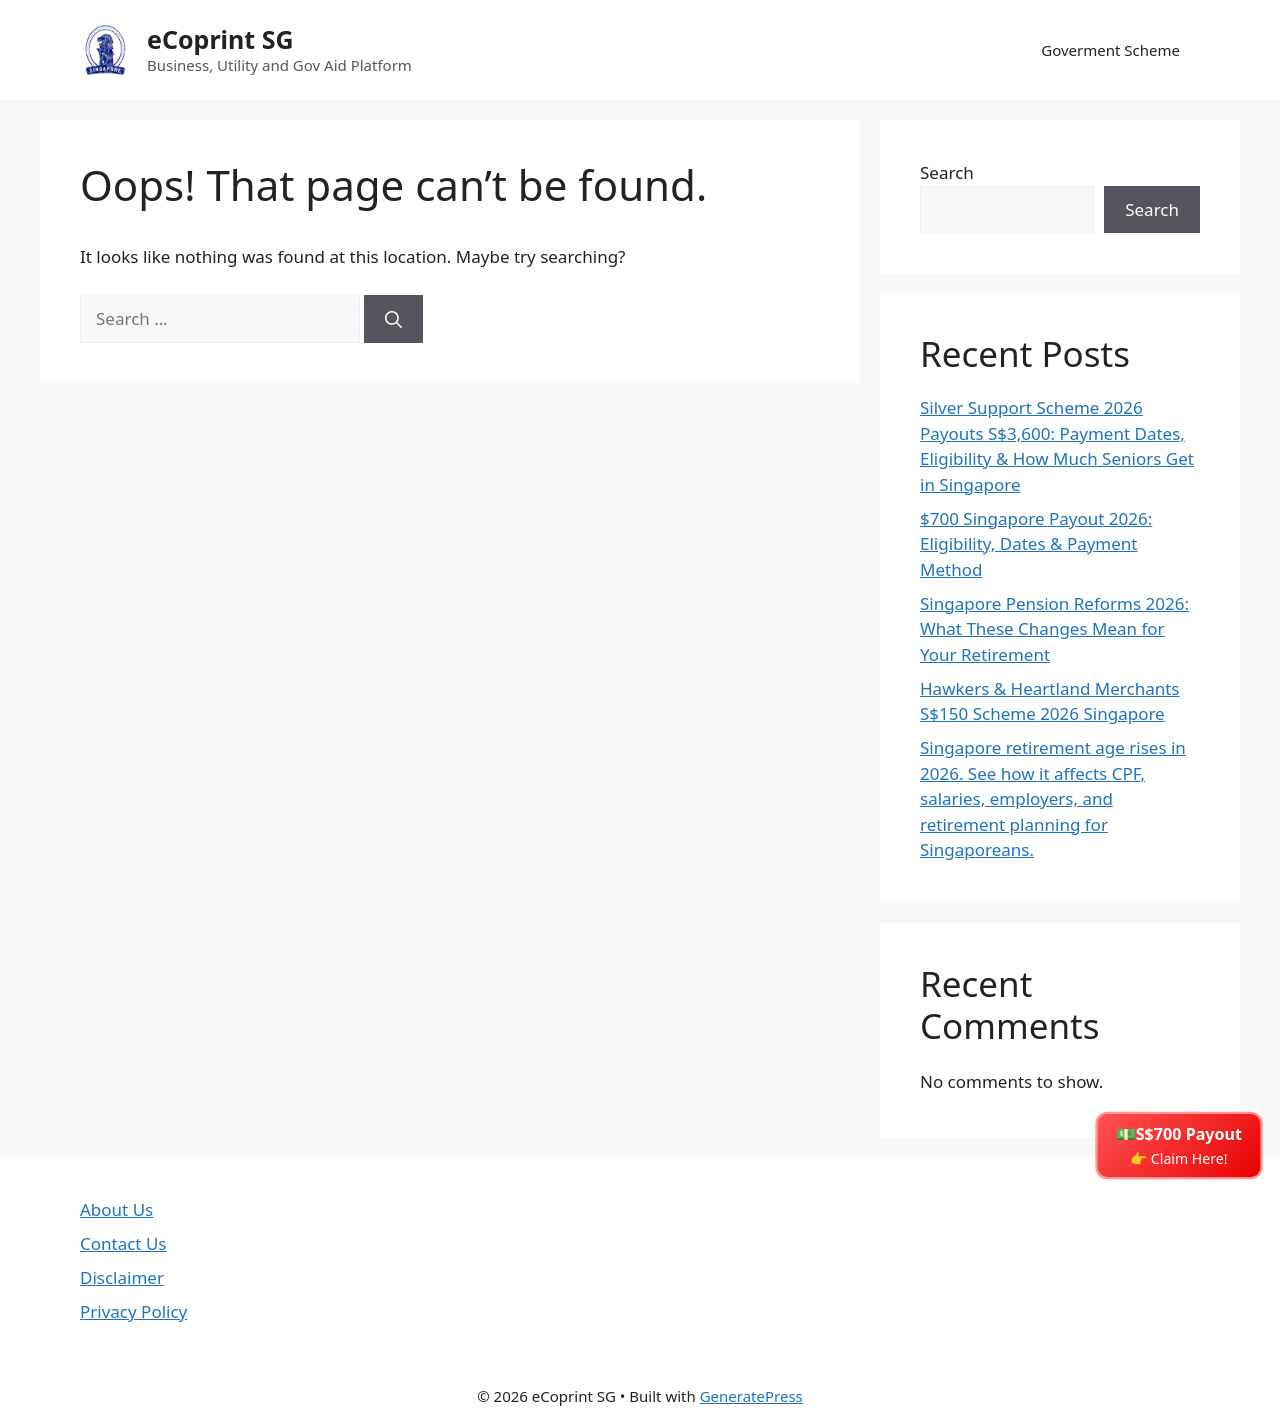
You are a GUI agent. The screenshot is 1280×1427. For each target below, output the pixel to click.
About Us (116, 1209)
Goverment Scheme (1110, 50)
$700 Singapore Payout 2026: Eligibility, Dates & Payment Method (1036, 544)
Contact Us (123, 1243)
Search (947, 172)
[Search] (393, 319)
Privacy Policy (133, 1311)
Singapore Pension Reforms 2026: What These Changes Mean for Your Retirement (1054, 629)
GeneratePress (751, 1396)
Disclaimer (122, 1277)
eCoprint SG (220, 39)
